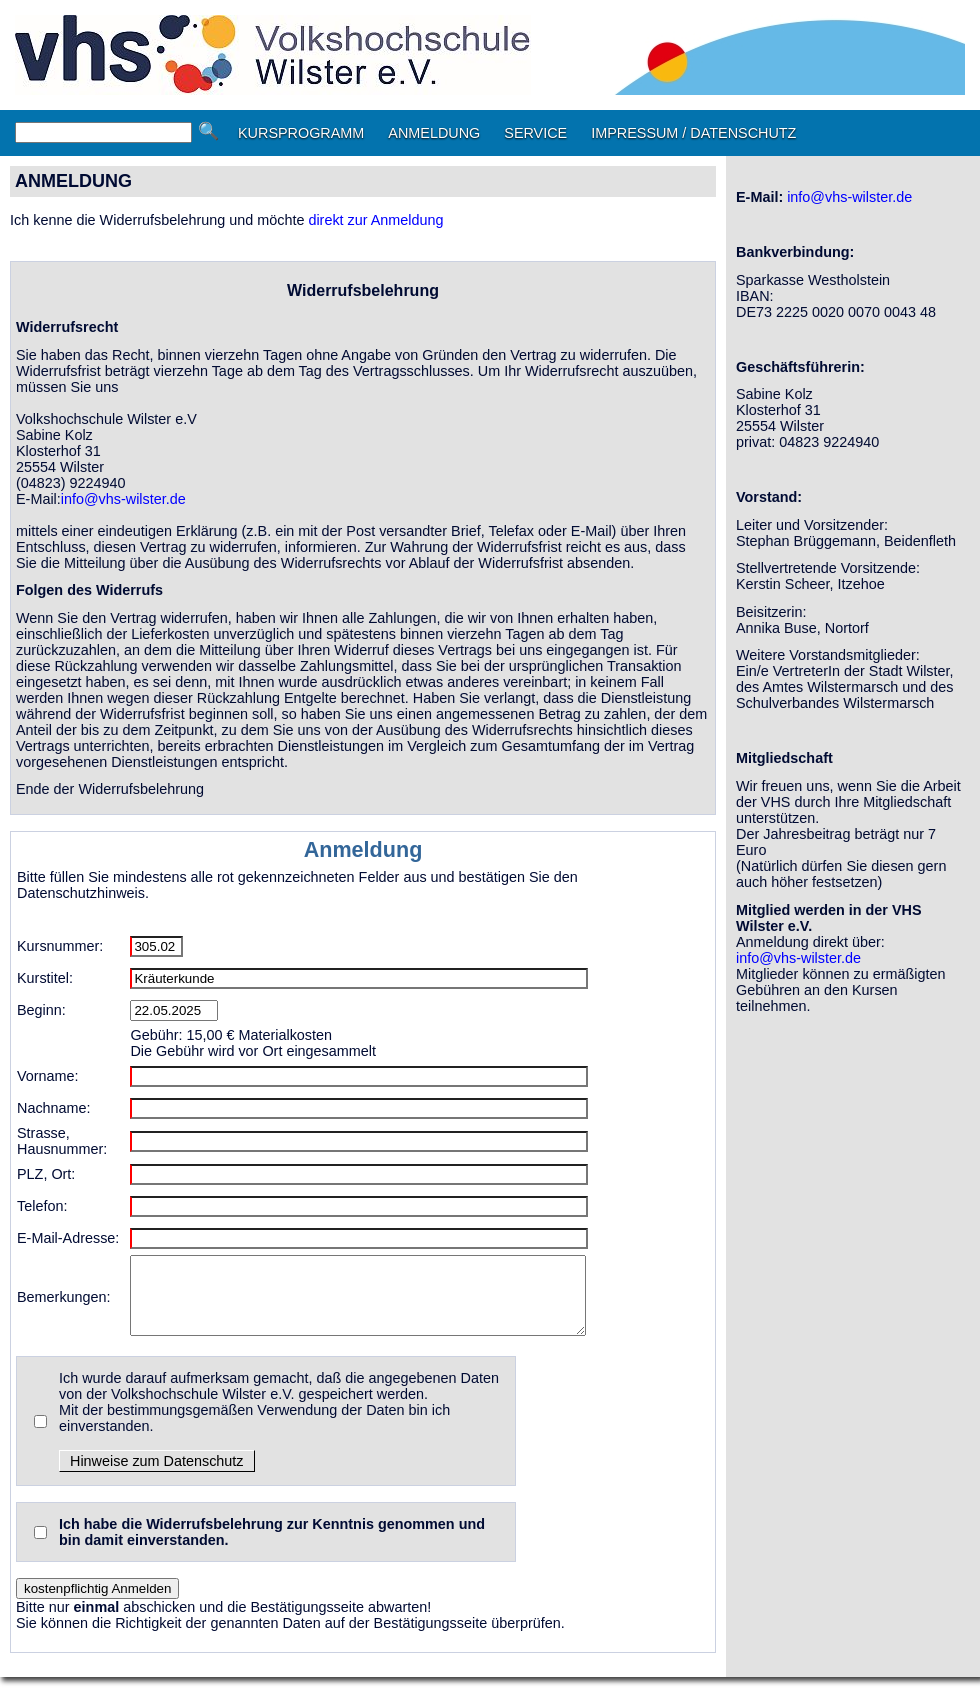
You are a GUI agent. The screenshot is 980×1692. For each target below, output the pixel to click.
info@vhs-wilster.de (123, 499)
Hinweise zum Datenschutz (157, 1476)
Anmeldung (363, 849)
